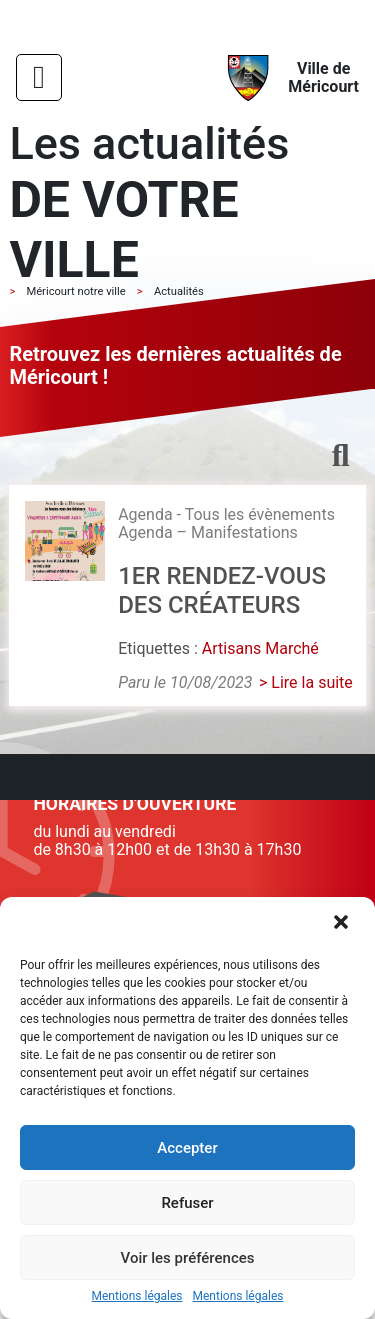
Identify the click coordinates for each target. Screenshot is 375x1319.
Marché (292, 648)
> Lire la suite (306, 682)
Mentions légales (137, 1296)
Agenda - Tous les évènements (226, 514)
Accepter (187, 1148)
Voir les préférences (188, 1258)
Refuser (187, 1203)
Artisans (231, 648)
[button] (343, 924)
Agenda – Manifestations (208, 532)
